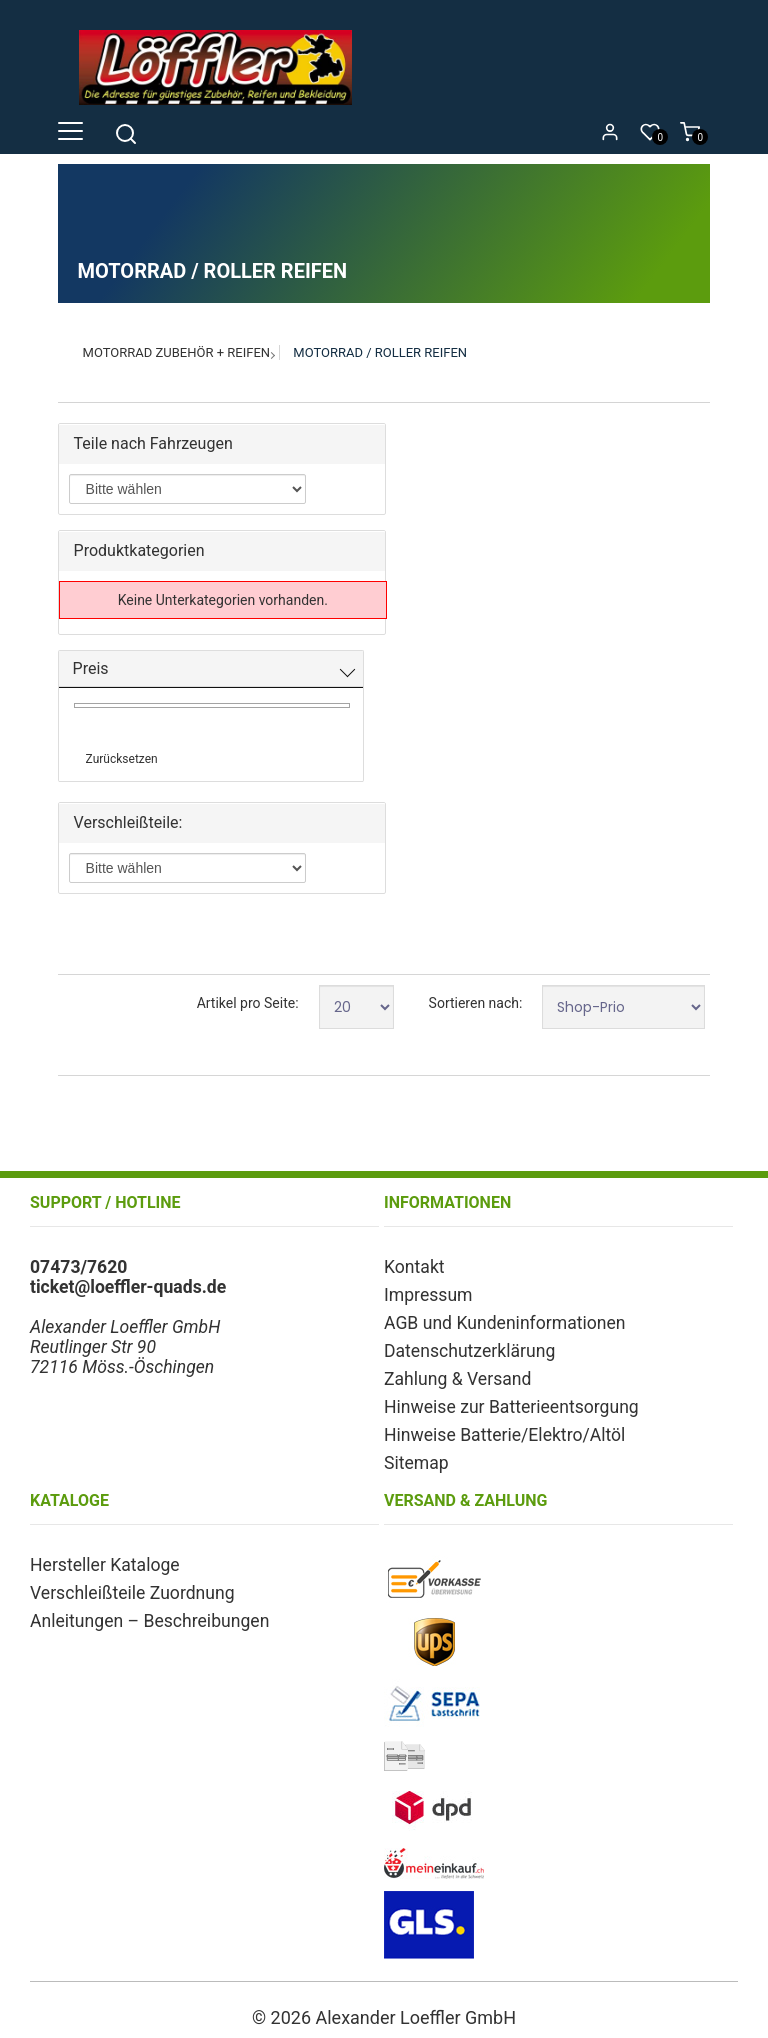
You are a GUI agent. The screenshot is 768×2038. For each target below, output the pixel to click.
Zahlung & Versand (457, 1379)
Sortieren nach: (476, 1003)
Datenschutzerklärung (469, 1351)
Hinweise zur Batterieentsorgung (511, 1407)
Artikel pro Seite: (248, 1003)
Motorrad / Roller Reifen (380, 352)
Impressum (428, 1295)
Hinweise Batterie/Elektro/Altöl (504, 1435)
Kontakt (414, 1267)
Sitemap (416, 1463)
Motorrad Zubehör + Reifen (176, 352)
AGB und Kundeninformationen (505, 1323)
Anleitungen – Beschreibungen (149, 1621)
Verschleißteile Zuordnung (132, 1593)
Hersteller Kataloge (105, 1565)
